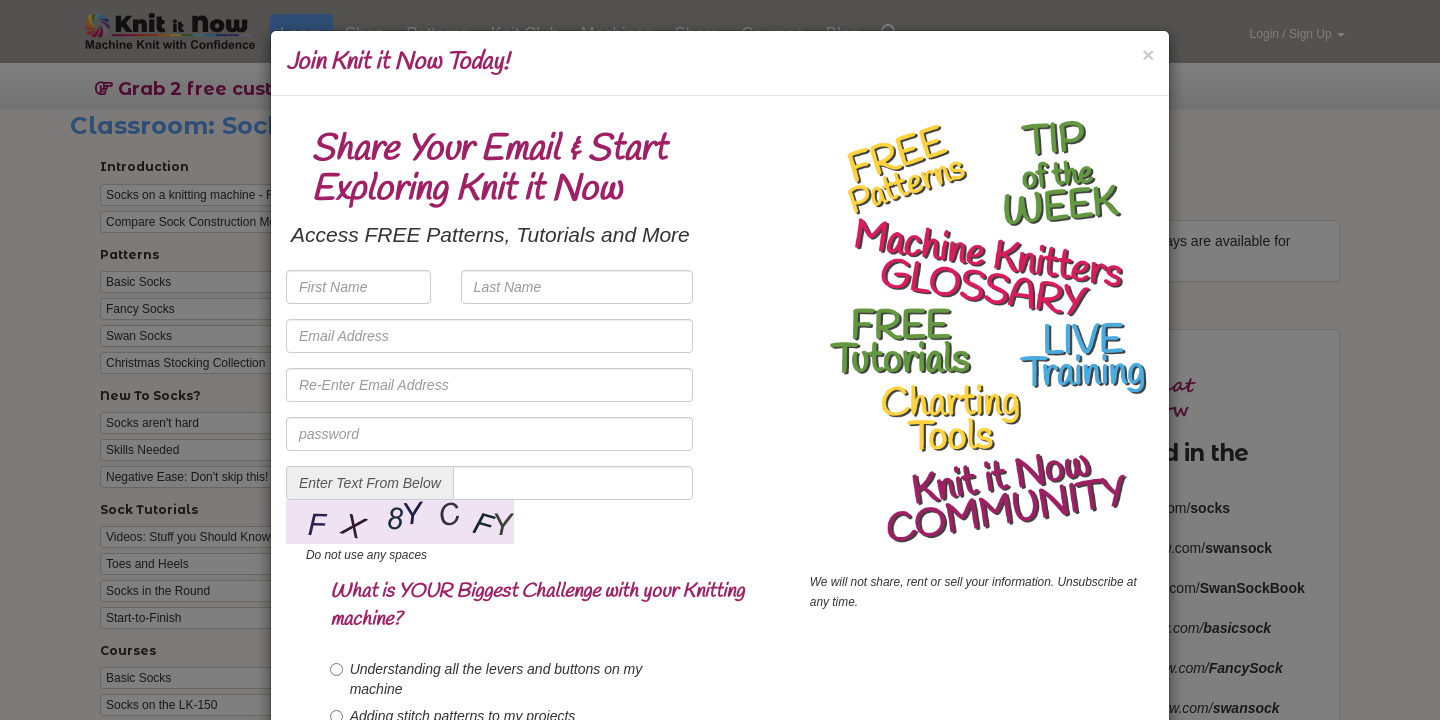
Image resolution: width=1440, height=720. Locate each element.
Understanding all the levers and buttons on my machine (486, 679)
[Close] (1148, 54)
